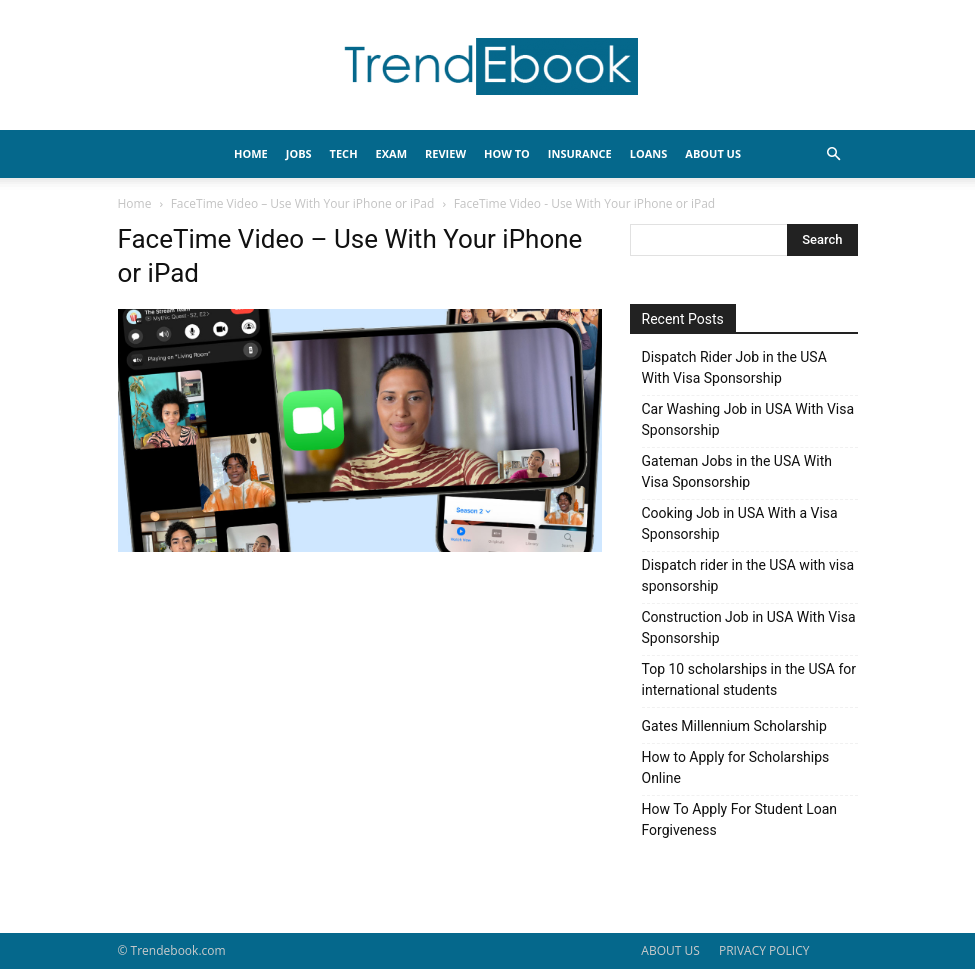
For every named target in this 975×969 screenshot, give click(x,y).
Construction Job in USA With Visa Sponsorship (749, 627)
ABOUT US (670, 950)
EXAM (391, 153)
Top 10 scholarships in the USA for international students (749, 679)
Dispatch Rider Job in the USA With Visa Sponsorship (734, 367)
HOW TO (507, 153)
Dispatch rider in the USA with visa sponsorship (748, 575)
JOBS (299, 153)
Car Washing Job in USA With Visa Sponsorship (748, 419)
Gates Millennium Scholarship (734, 726)
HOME (251, 153)
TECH (344, 153)
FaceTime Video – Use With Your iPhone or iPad (303, 203)
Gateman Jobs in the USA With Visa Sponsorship (737, 471)
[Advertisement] (360, 706)
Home (135, 203)
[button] (834, 154)
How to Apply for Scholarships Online (736, 767)
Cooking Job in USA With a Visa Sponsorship (740, 523)
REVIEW (445, 153)
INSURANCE (580, 153)
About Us (713, 153)
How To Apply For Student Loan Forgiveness (740, 819)
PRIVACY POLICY (764, 950)
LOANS (649, 153)
